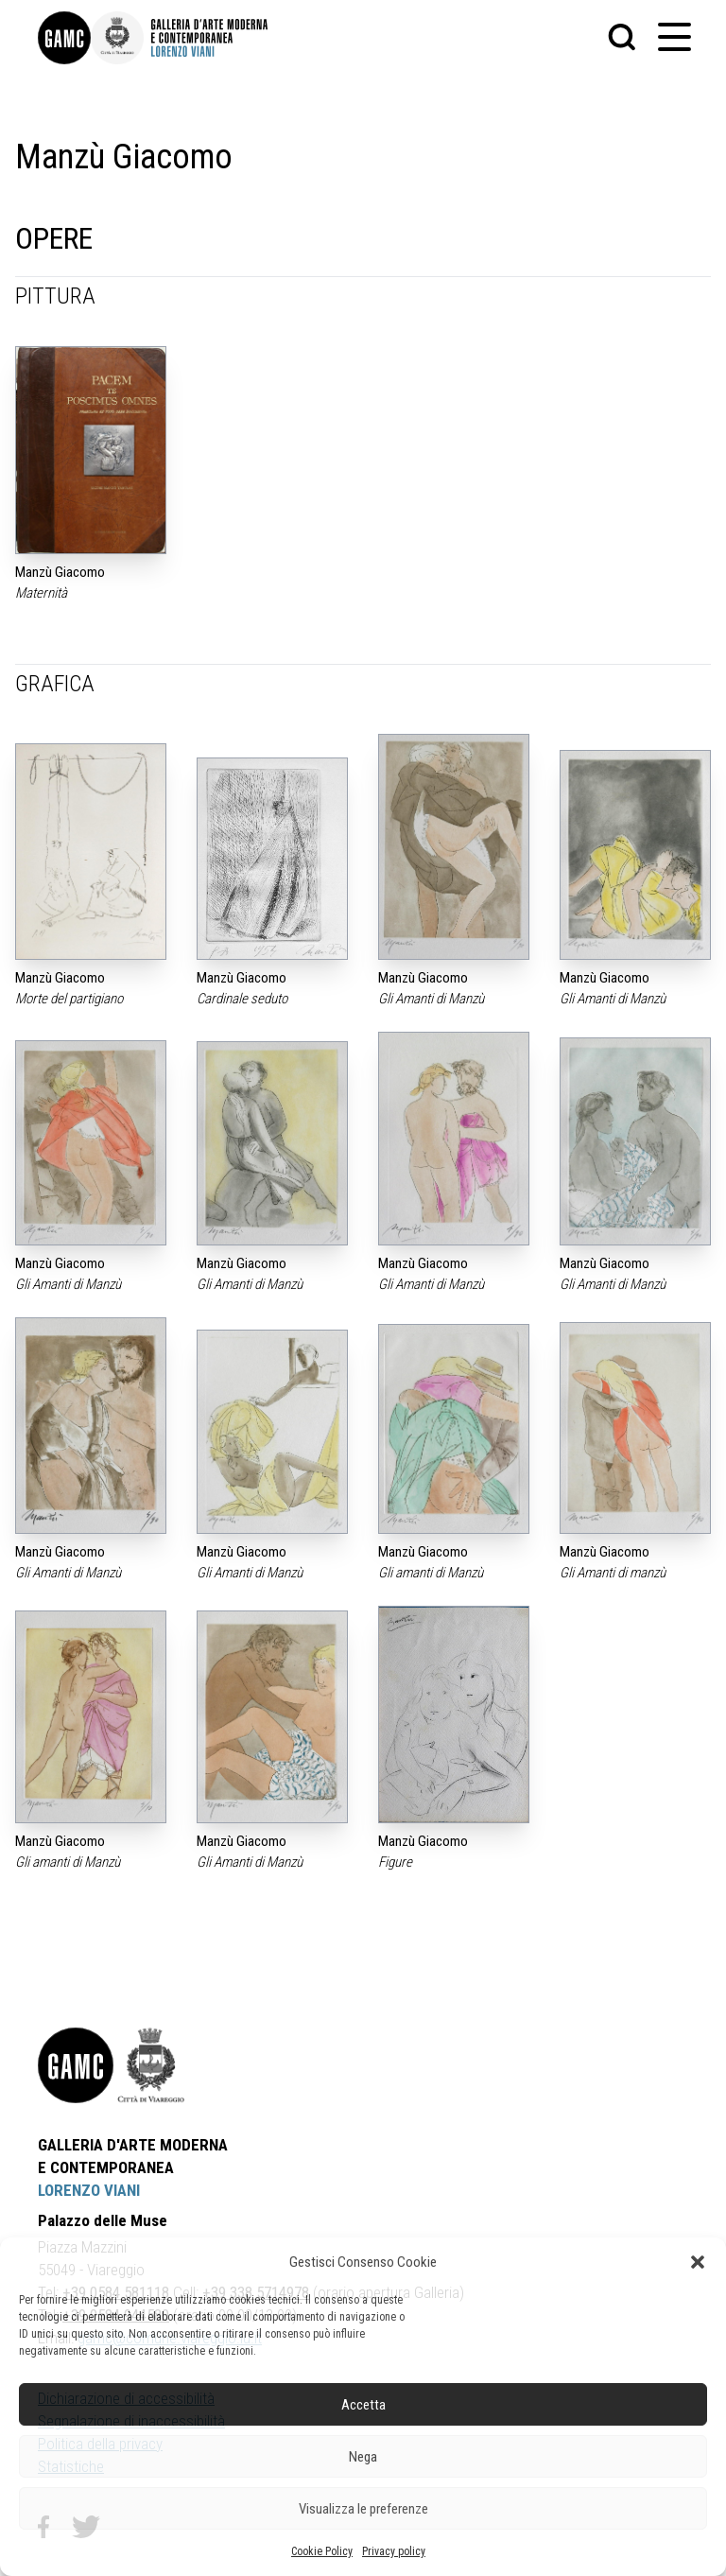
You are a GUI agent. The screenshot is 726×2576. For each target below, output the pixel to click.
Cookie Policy (322, 2551)
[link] (64, 37)
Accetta (363, 2404)
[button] (697, 2262)
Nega (363, 2456)
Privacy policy (393, 2551)
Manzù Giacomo (60, 572)
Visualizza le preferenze (363, 2508)
